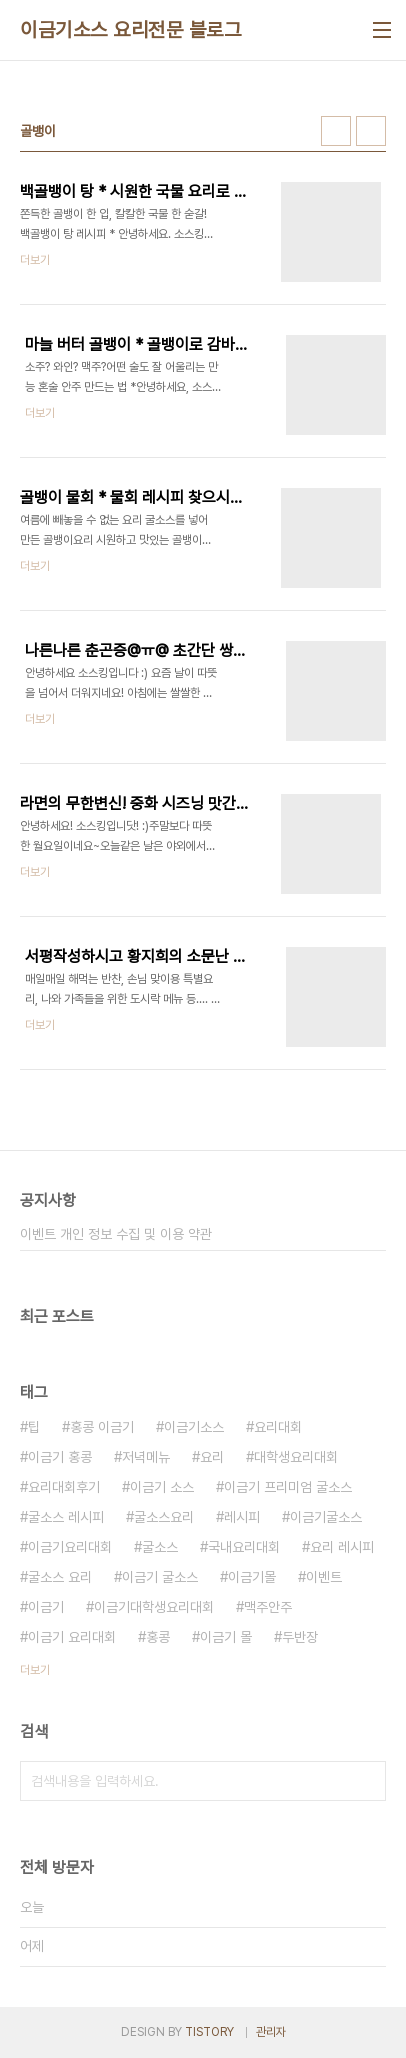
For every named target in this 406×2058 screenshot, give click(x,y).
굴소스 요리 (60, 1577)
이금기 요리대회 (72, 1637)
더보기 (35, 1670)
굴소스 (160, 1547)
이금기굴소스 (326, 1517)
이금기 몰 (226, 1637)
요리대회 (278, 1427)
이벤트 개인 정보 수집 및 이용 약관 (116, 1234)
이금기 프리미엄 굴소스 (288, 1487)
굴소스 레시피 (66, 1517)
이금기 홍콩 (60, 1457)
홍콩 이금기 (102, 1427)
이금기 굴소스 (160, 1577)
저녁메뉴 (146, 1457)
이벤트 (324, 1577)
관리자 (271, 2032)
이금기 (46, 1607)
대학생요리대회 (296, 1457)
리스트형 (371, 131)
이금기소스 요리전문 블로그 (130, 30)
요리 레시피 (342, 1547)
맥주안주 (268, 1607)
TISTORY (209, 2032)
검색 (366, 1781)
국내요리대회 (244, 1547)
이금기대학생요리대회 (154, 1607)
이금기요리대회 (70, 1547)
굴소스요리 (164, 1517)
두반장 (300, 1637)
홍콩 (158, 1637)
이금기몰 (252, 1577)
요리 (212, 1457)
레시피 (242, 1517)
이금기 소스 (162, 1487)
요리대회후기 (64, 1487)
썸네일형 (336, 131)
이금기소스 (194, 1427)
